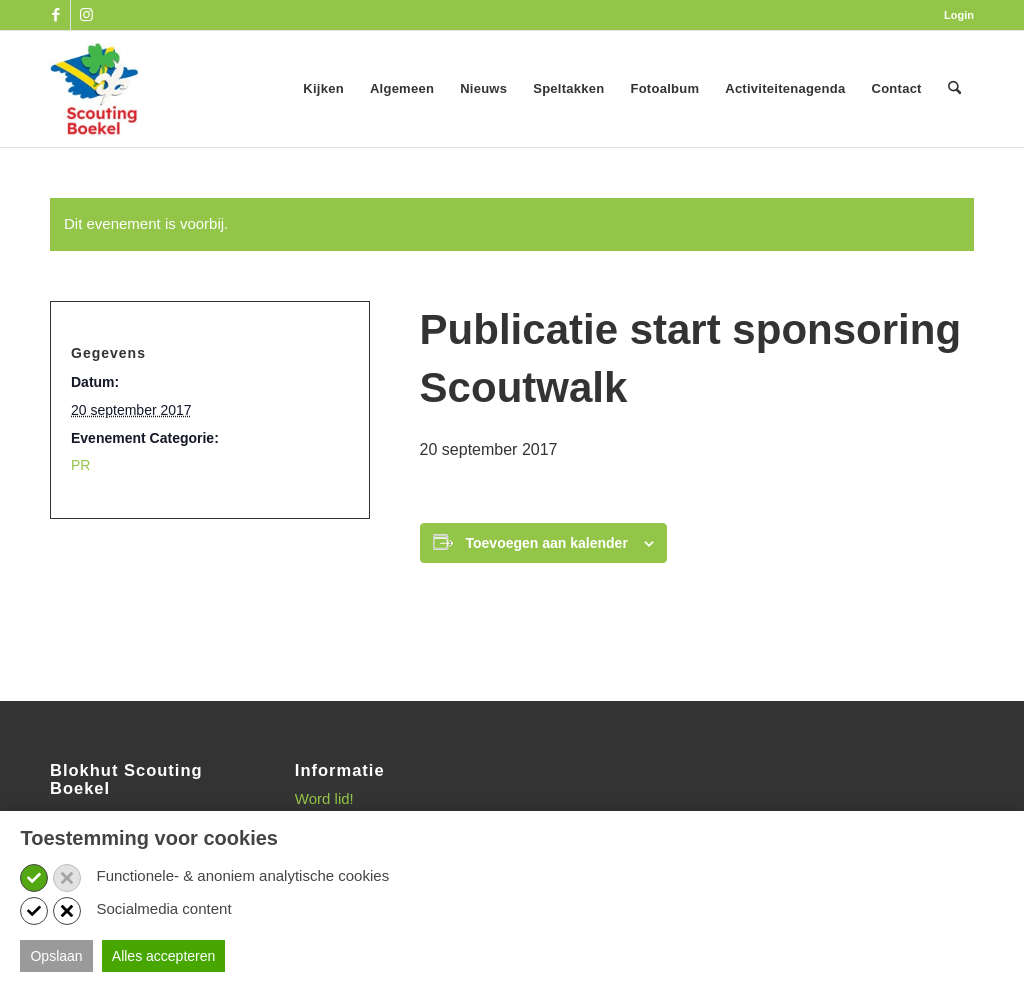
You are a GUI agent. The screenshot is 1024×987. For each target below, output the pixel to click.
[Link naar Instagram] (86, 15)
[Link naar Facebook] (55, 15)
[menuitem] (954, 15)
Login (959, 15)
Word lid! (324, 798)
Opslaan (56, 956)
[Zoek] (954, 89)
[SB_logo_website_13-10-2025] (94, 89)
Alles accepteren (164, 956)
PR (80, 465)
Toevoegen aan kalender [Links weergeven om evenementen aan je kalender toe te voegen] (547, 543)
